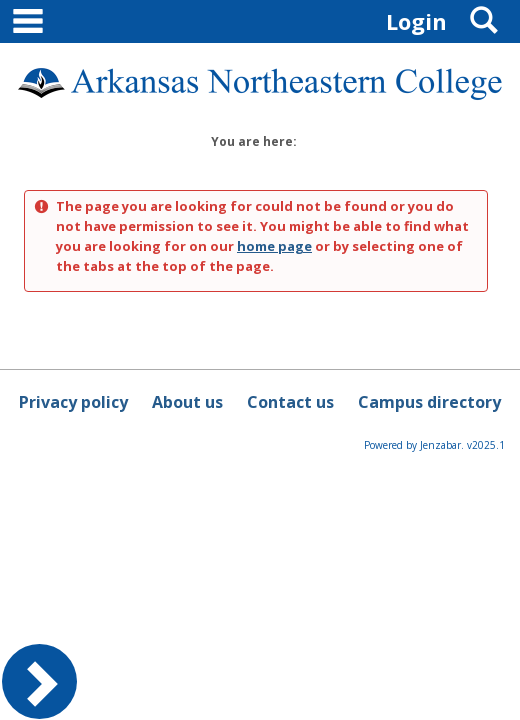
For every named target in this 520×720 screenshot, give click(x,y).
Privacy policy (73, 402)
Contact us (290, 402)
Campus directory (429, 402)
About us (187, 402)
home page (274, 246)
